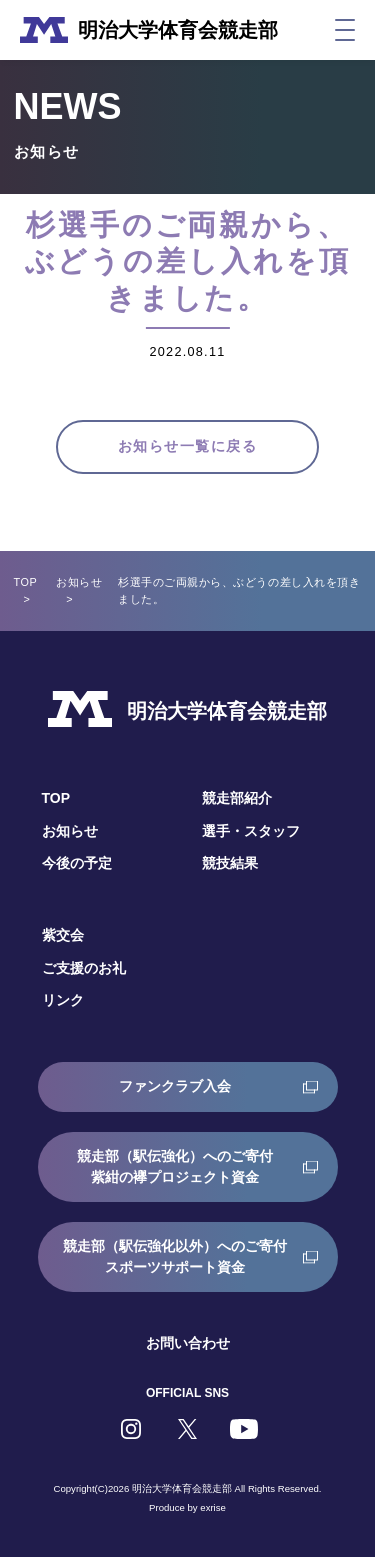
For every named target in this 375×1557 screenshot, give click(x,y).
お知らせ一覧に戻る (187, 446)
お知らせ (79, 582)
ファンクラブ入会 (175, 1086)
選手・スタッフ (251, 831)
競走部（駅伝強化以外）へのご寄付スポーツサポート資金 (175, 1256)
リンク (63, 1000)
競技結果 (230, 863)
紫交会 (63, 935)
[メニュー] (345, 30)
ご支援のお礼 (84, 968)
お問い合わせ (188, 1343)
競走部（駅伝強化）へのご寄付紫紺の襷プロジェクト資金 (175, 1166)
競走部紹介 (237, 798)
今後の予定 (77, 863)
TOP (26, 582)
